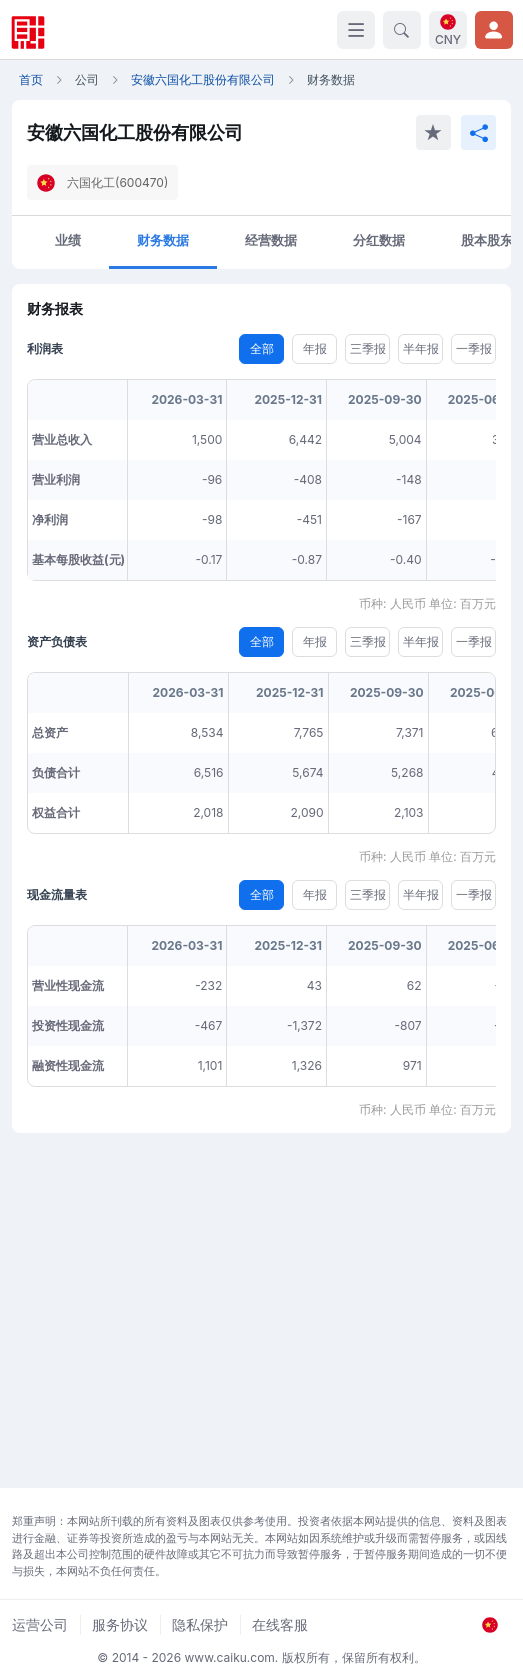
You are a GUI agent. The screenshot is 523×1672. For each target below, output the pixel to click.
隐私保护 (200, 1624)
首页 (31, 79)
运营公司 (40, 1624)
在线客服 (280, 1624)
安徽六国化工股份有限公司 (203, 79)
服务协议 (120, 1624)
